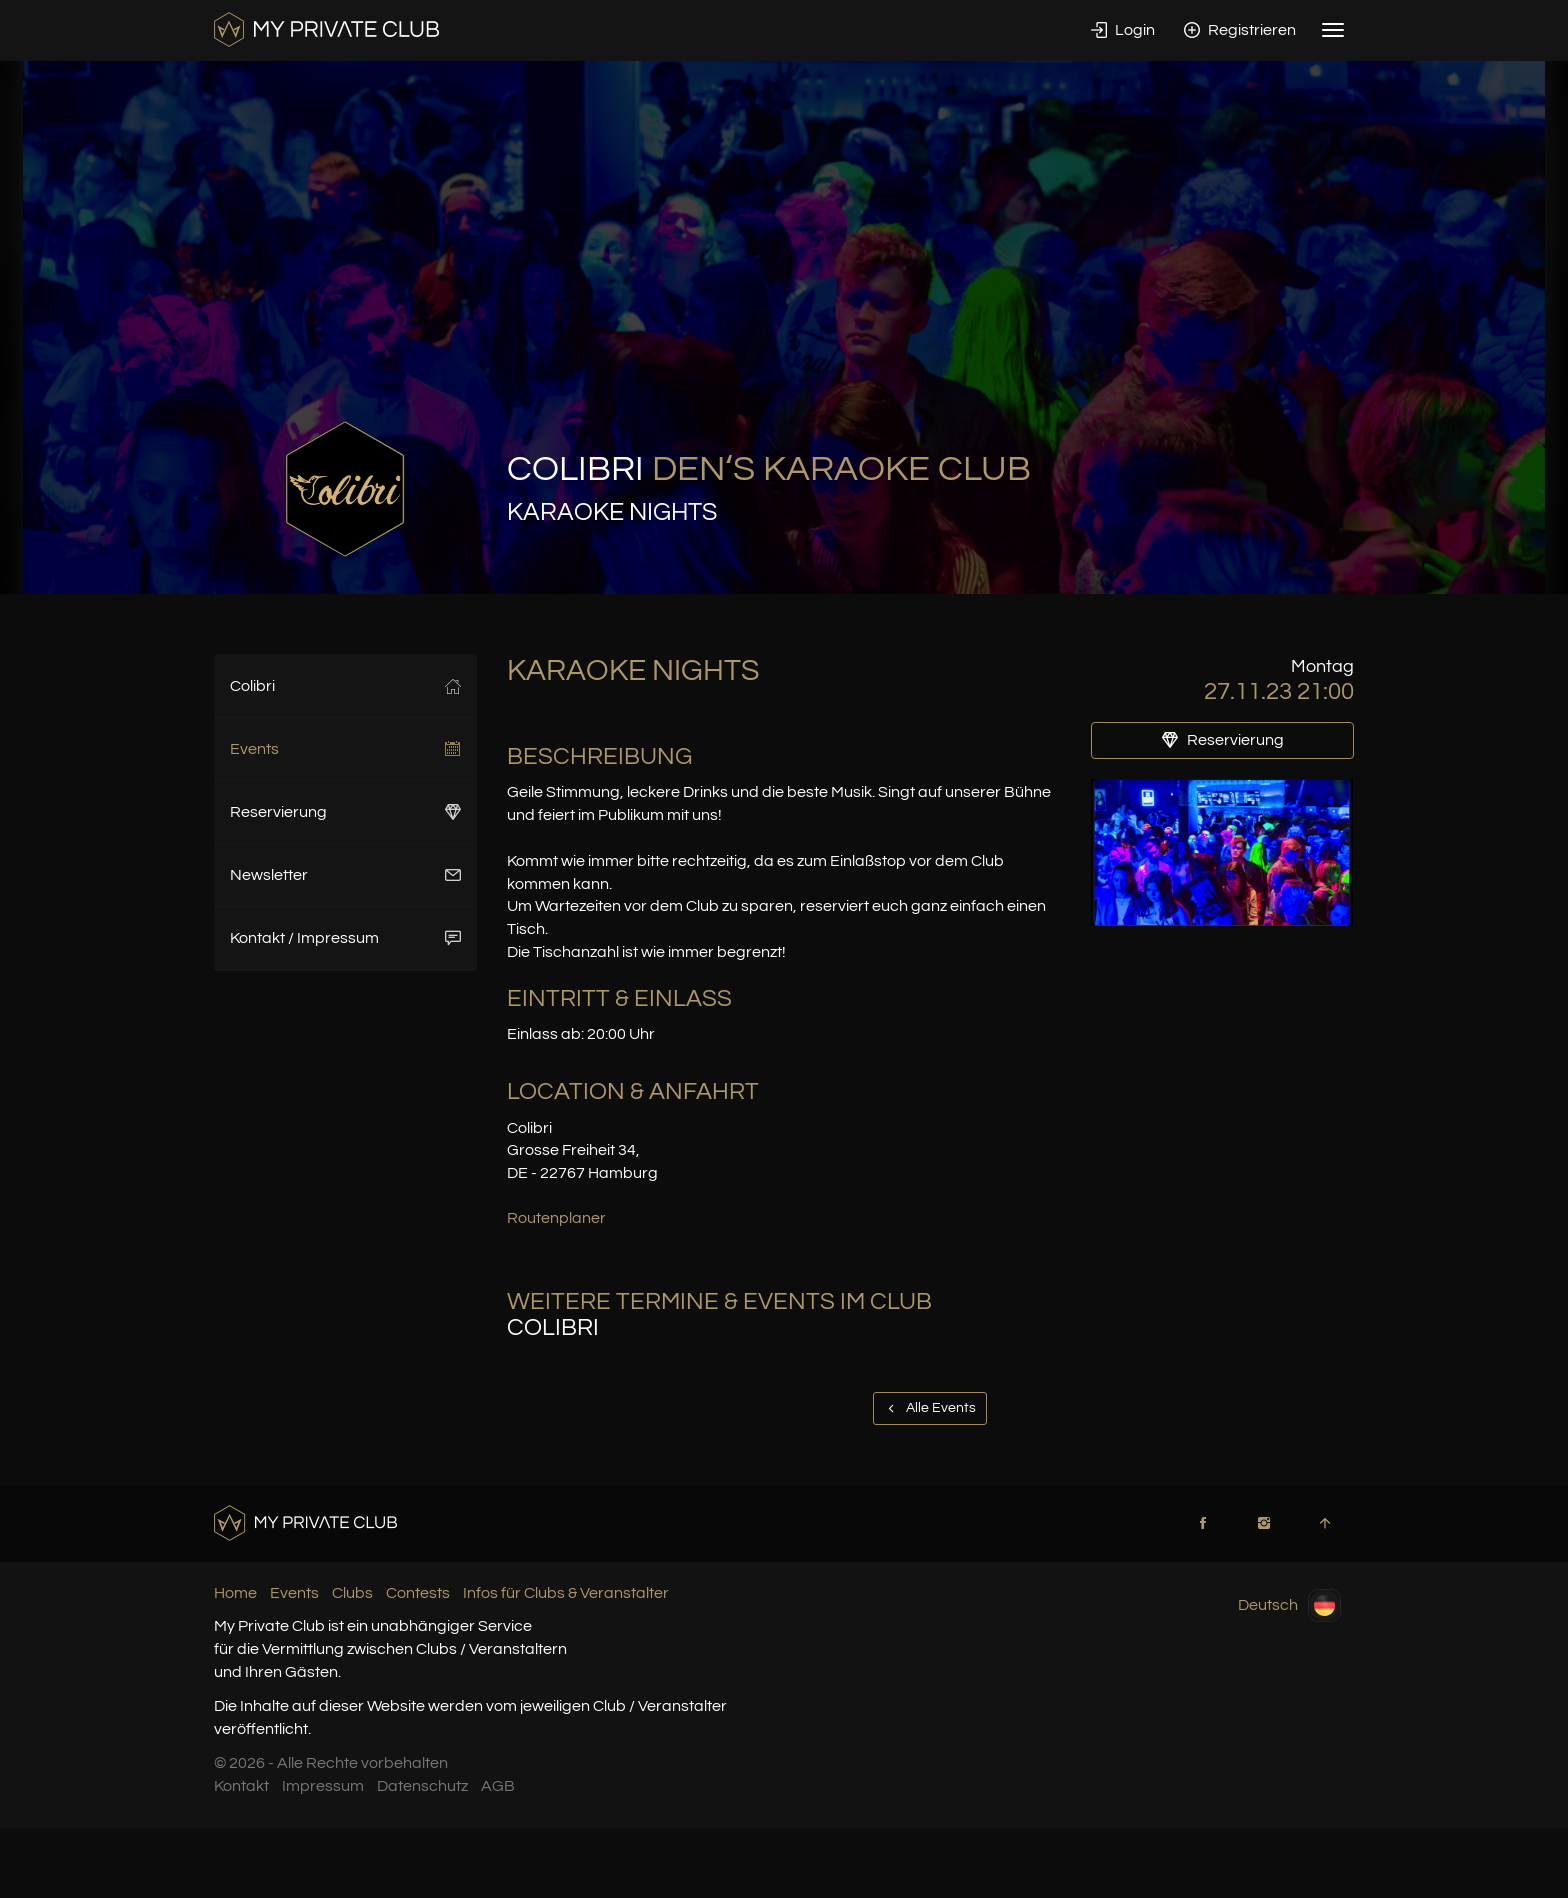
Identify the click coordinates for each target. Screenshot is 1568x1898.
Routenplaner (556, 1218)
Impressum (323, 1786)
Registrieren (1240, 30)
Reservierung (345, 812)
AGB (498, 1786)
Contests (418, 1593)
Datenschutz (422, 1786)
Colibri (345, 686)
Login (1123, 30)
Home (235, 1593)
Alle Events (930, 1408)
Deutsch (1289, 1605)
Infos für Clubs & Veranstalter (566, 1593)
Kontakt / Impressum (345, 938)
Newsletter (345, 875)
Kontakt (241, 1786)
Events (345, 749)
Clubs (352, 1593)
